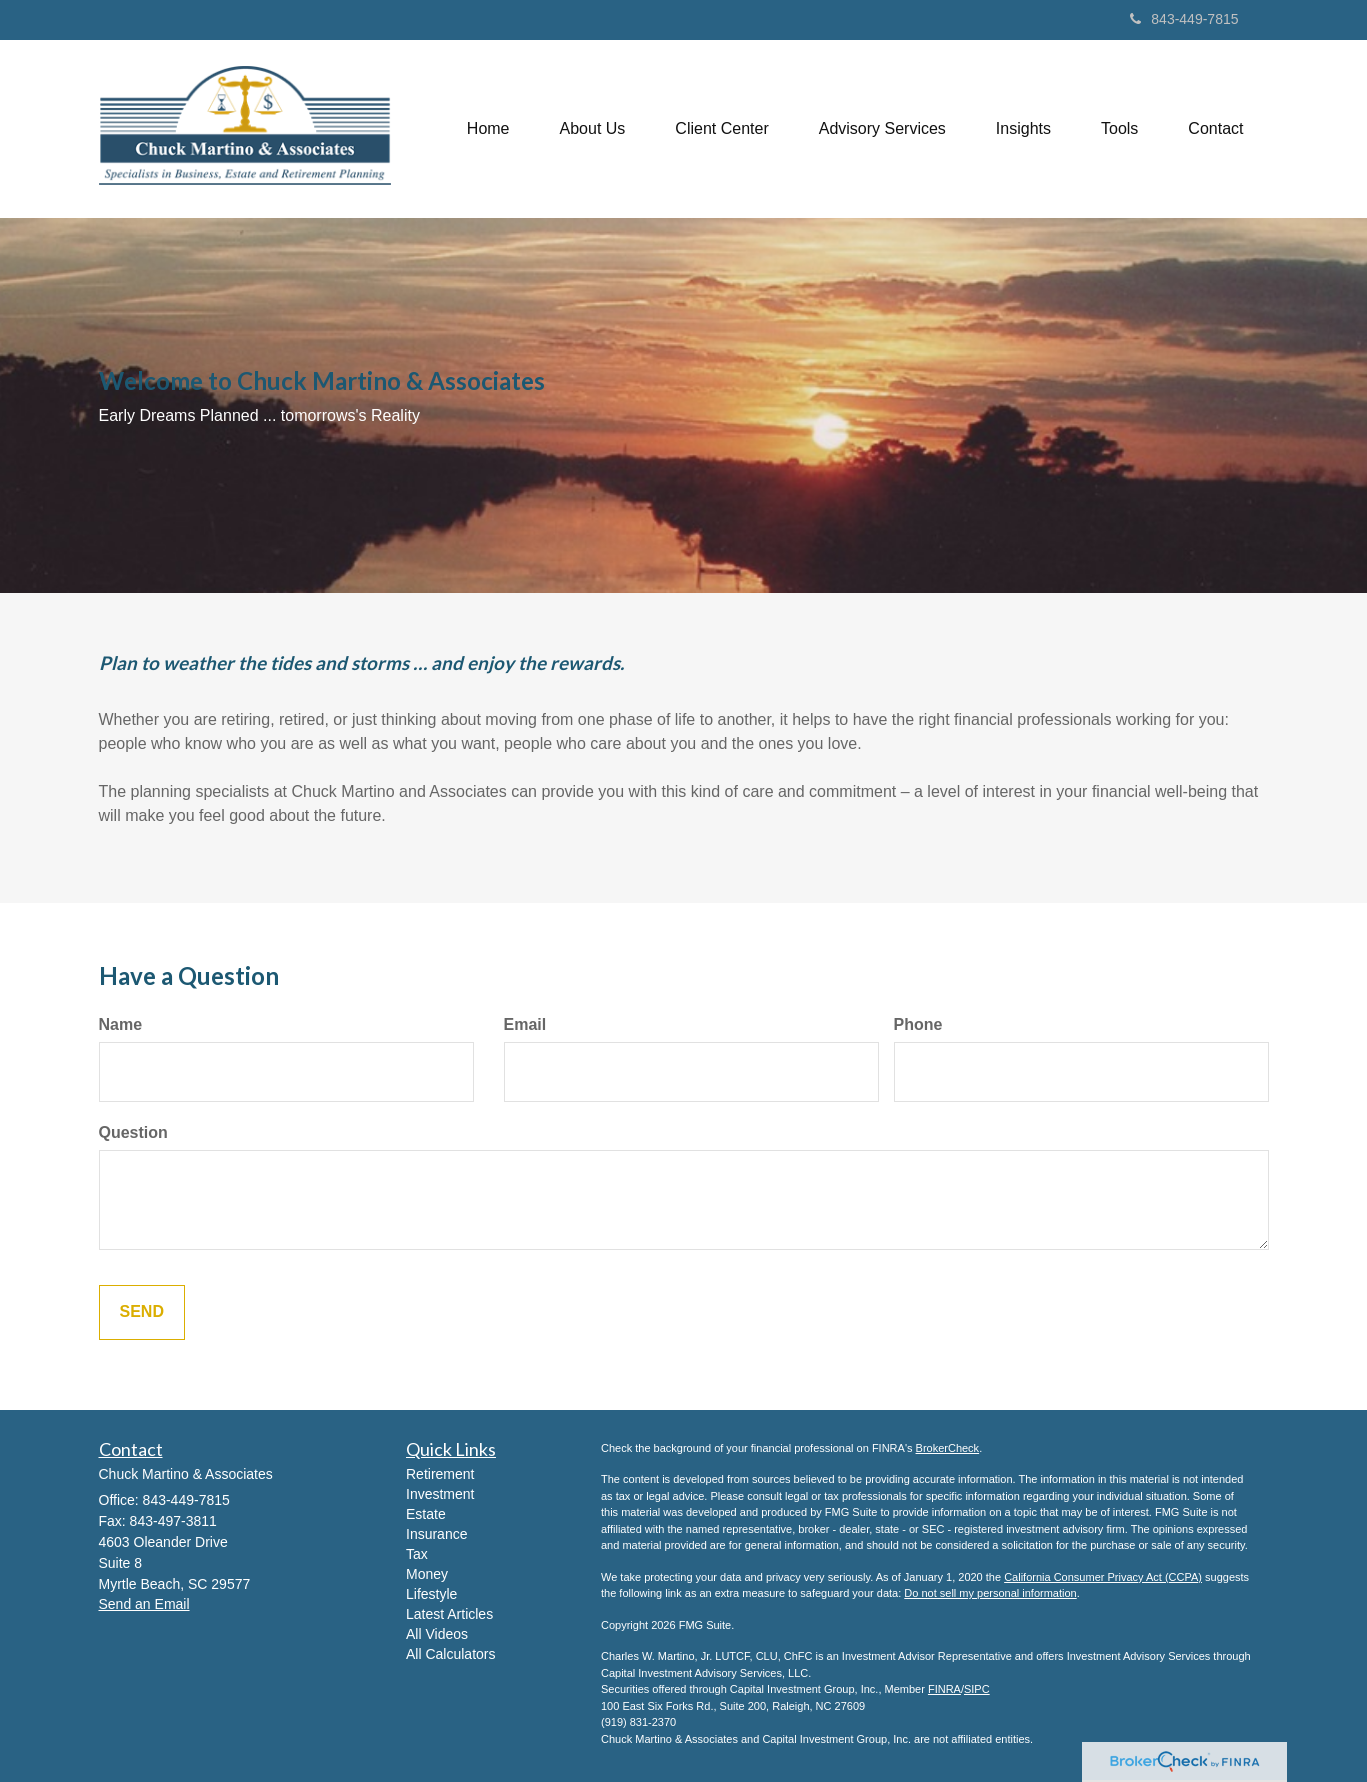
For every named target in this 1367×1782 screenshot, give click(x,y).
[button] (593, 129)
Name (121, 1024)
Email (525, 1024)
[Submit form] (142, 1312)
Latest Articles (449, 1614)
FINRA (944, 1689)
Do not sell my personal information (990, 1593)
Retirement (440, 1474)
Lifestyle (431, 1594)
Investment (440, 1494)
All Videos (437, 1634)
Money (427, 1574)
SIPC (977, 1689)
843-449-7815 (1184, 19)
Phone (918, 1024)
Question (133, 1132)
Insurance (436, 1534)
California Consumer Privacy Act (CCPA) (1103, 1577)
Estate (426, 1514)
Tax (417, 1554)
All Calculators (450, 1654)
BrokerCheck (948, 1448)
